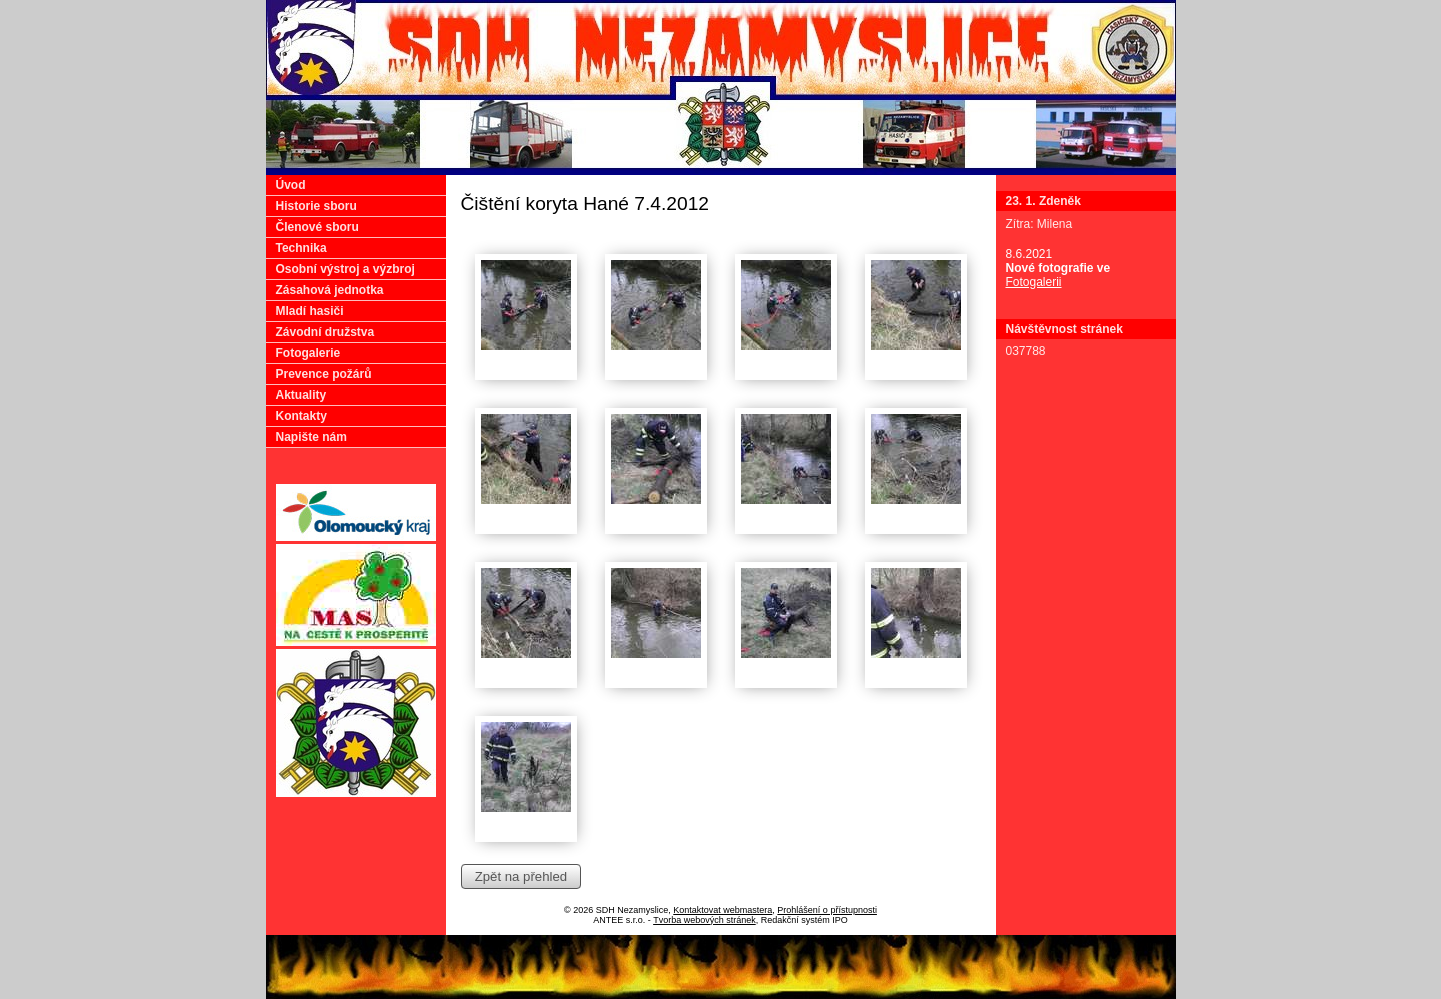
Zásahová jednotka (330, 290)
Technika (301, 248)
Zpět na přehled (521, 876)
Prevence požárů (324, 374)
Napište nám (311, 437)
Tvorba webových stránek (704, 920)
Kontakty (301, 416)
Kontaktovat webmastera (722, 910)
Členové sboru (317, 227)
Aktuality (301, 395)
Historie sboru (316, 206)
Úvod (291, 185)
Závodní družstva (325, 332)
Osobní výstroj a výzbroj (345, 269)
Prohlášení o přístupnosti (827, 910)
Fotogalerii (1034, 282)
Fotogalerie (308, 353)
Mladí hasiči (310, 311)
